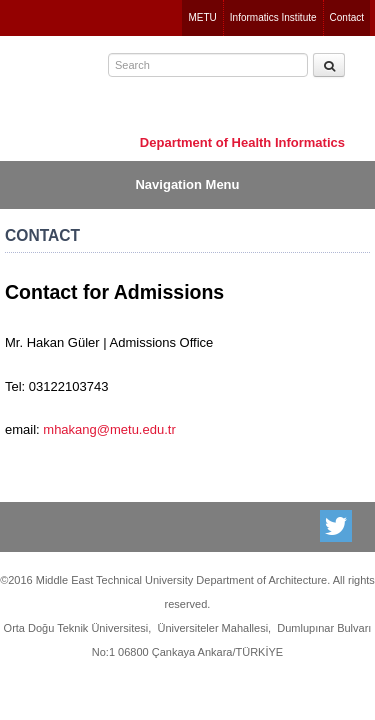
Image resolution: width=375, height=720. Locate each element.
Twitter (337, 526)
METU (202, 17)
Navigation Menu (187, 184)
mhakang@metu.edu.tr (109, 429)
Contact (347, 17)
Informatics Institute (273, 17)
